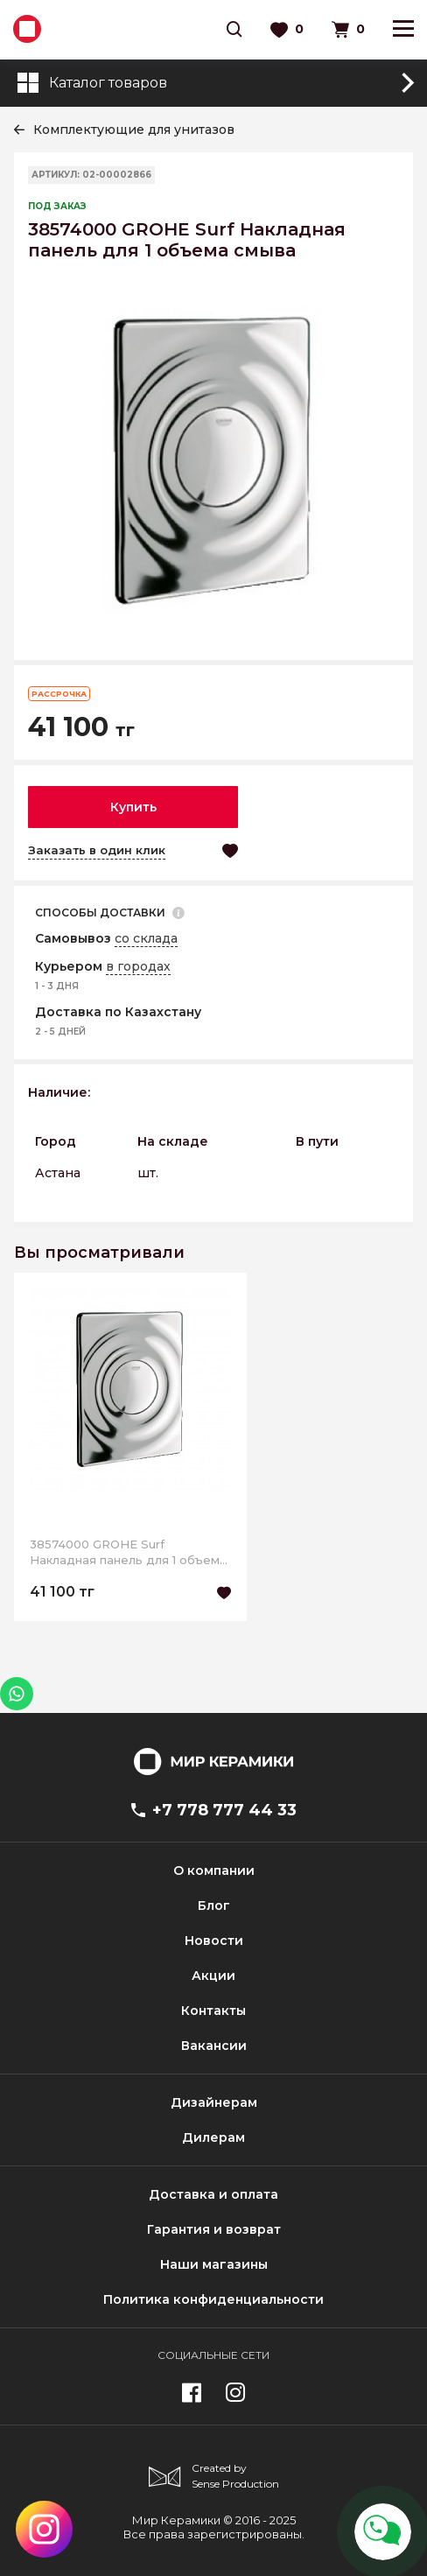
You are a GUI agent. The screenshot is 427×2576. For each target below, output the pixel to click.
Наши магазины (214, 2264)
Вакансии (214, 2046)
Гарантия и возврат (214, 2229)
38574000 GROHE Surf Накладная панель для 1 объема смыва (128, 1552)
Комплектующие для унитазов (133, 129)
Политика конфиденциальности (213, 2299)
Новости (214, 1941)
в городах (138, 966)
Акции (213, 1976)
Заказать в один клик (96, 850)
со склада (146, 938)
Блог (214, 1906)
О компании (214, 1871)
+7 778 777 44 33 (214, 1810)
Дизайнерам (214, 2102)
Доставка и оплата (213, 2194)
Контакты (213, 2011)
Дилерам (213, 2137)
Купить (133, 807)
